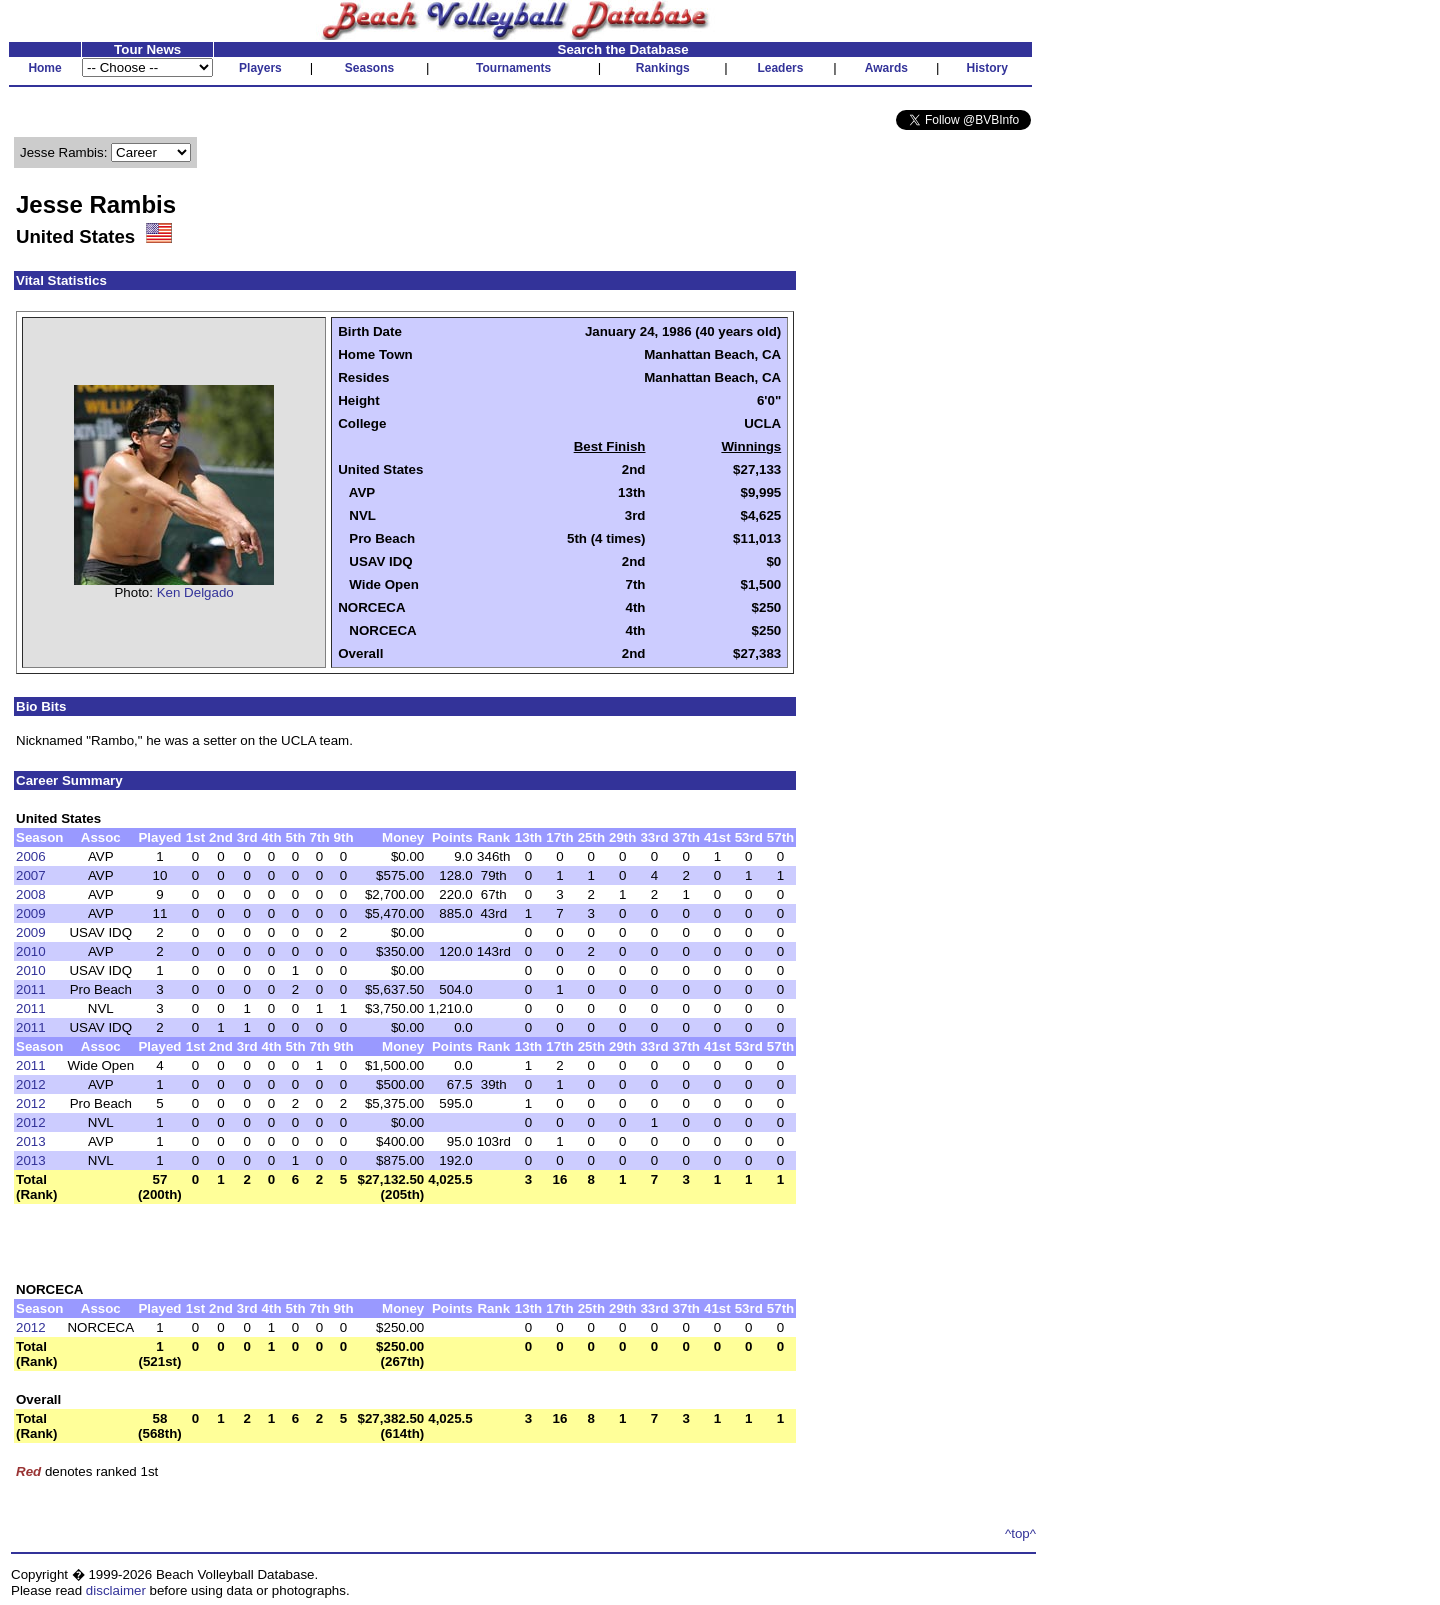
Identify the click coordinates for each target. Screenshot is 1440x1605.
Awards (886, 68)
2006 (31, 856)
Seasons (369, 68)
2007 (31, 875)
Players (260, 68)
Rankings (663, 68)
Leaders (780, 68)
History (987, 68)
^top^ (1020, 1533)
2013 (31, 1141)
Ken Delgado (195, 592)
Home (44, 68)
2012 (31, 1084)
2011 (31, 989)
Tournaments (513, 68)
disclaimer (116, 1590)
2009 (31, 913)
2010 (31, 951)
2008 (31, 894)
